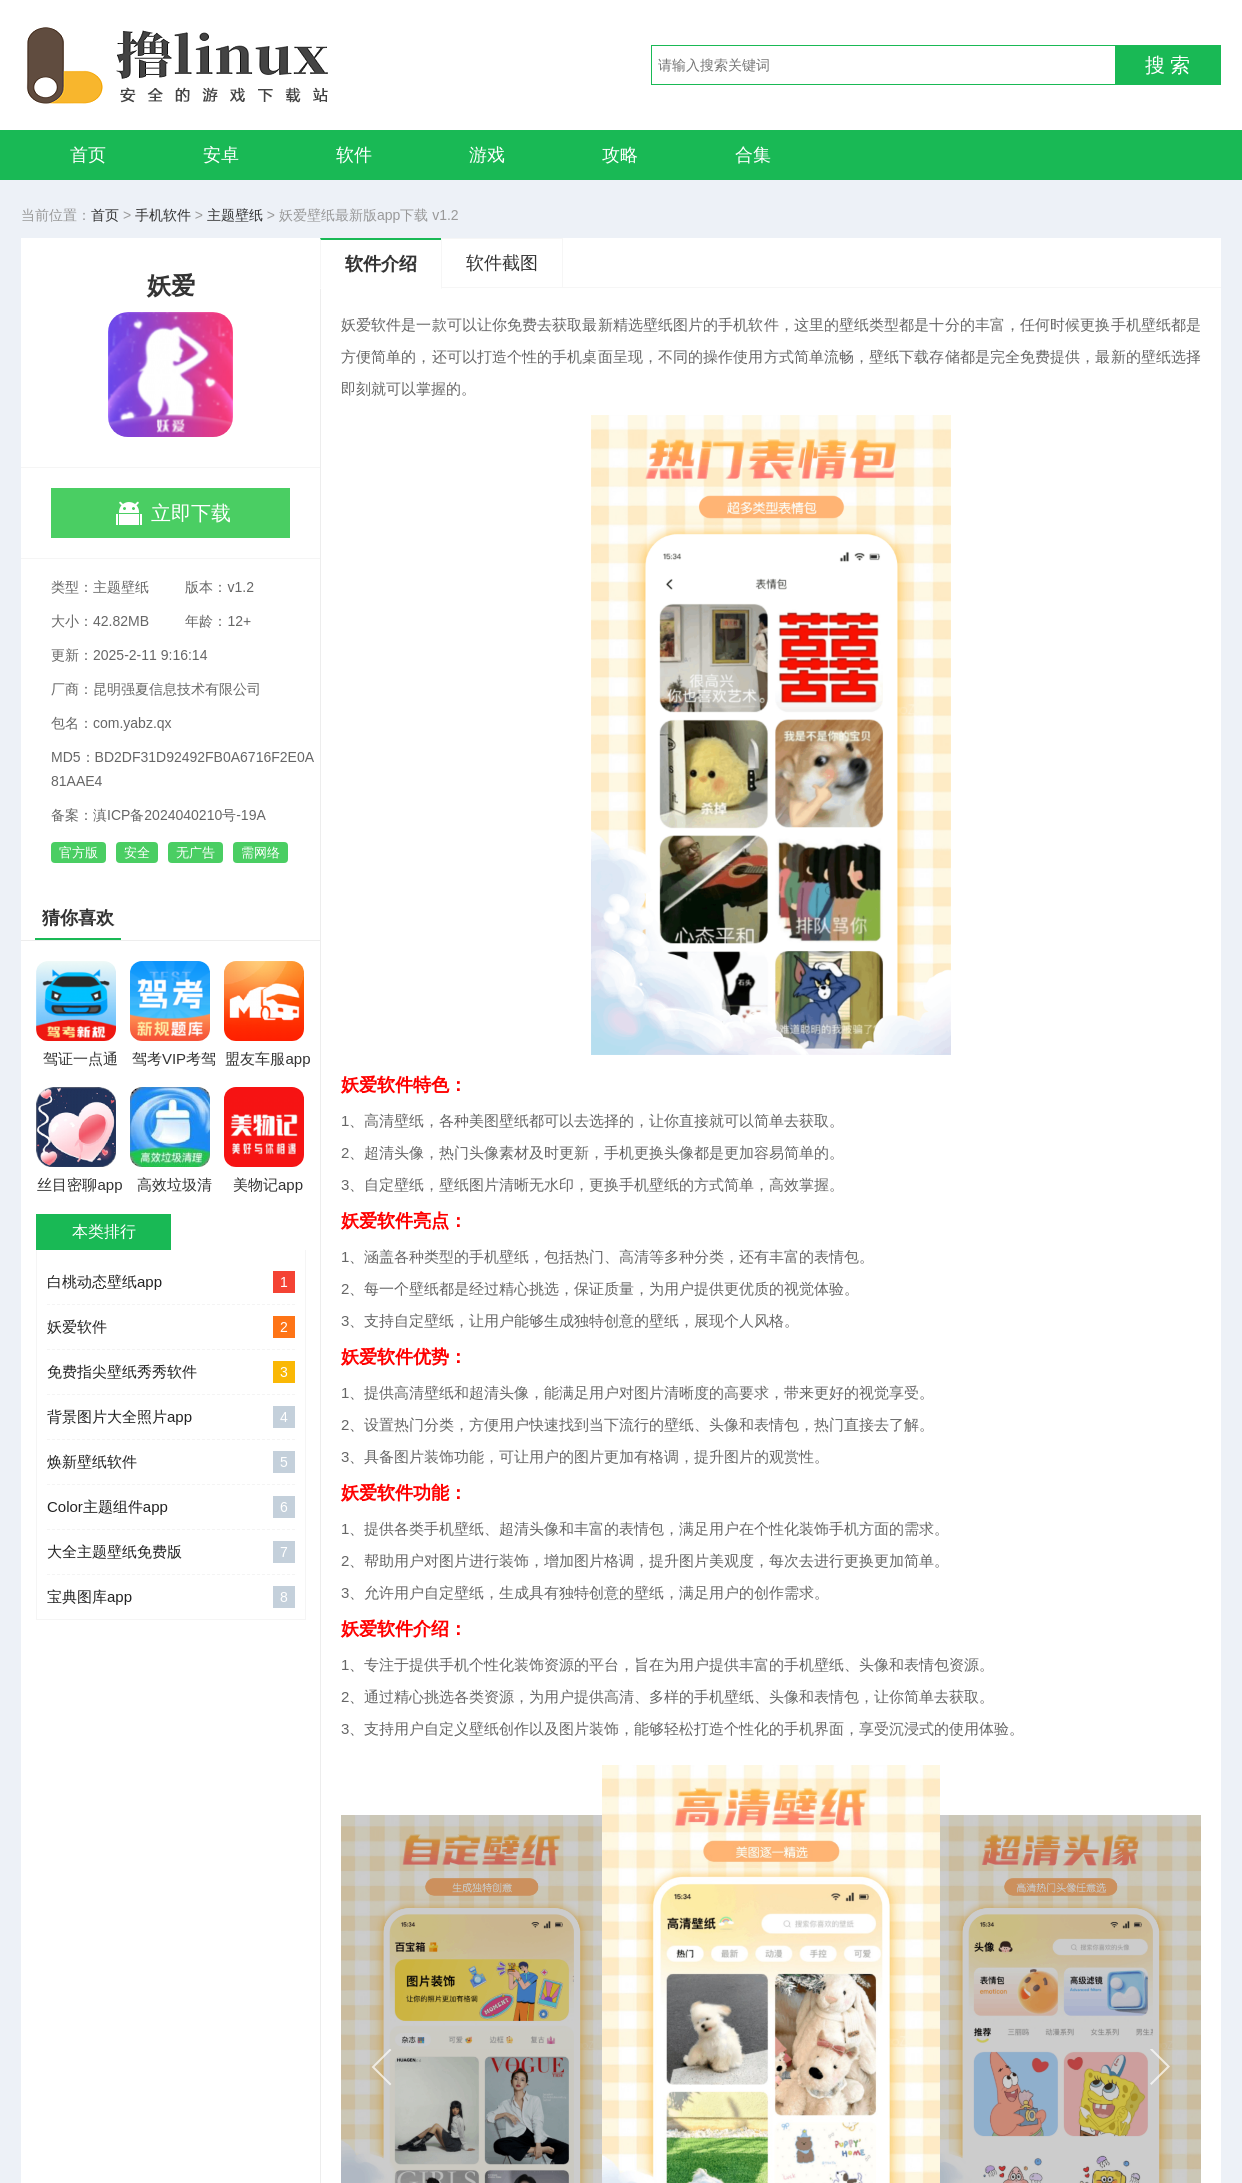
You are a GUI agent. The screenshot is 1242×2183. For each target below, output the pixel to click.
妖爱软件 (171, 1327)
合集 (753, 155)
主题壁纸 (235, 215)
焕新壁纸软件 (171, 1462)
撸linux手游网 (251, 65)
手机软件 (163, 215)
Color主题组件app (171, 1507)
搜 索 (1168, 65)
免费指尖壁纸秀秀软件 (171, 1372)
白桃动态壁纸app (171, 1282)
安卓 (221, 155)
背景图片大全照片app (171, 1417)
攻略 (620, 155)
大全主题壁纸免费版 (171, 1552)
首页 (88, 155)
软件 (354, 155)
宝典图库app (171, 1597)
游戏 (487, 155)
